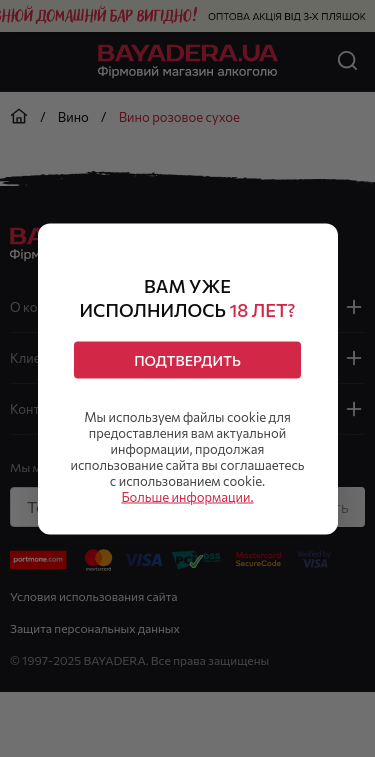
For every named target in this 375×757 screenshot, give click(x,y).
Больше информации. (187, 496)
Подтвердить (187, 359)
